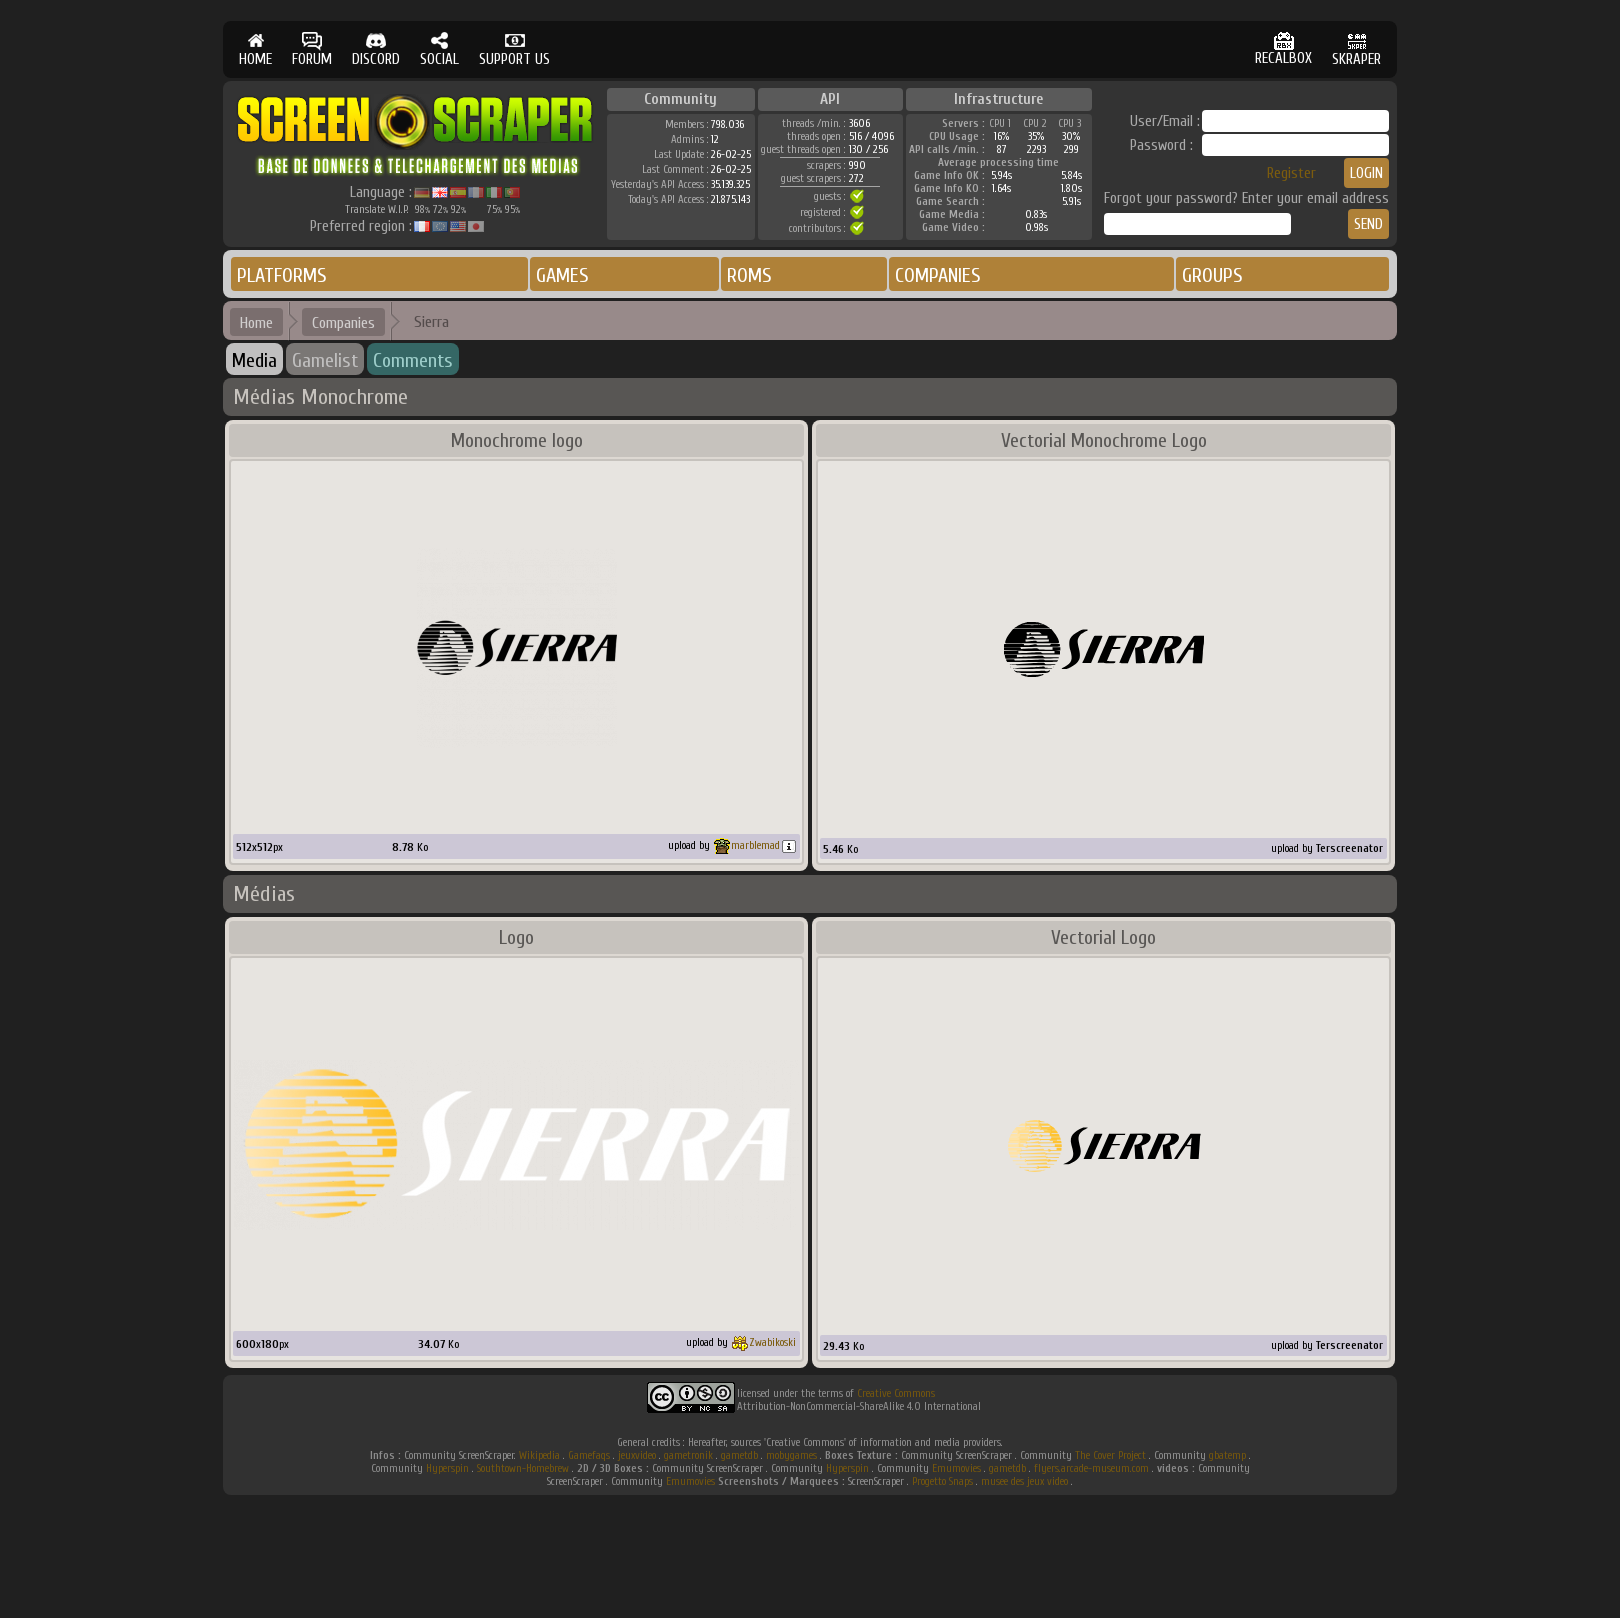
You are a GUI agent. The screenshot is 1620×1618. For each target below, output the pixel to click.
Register (1291, 173)
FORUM (312, 49)
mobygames (791, 1455)
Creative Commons (896, 1393)
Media (254, 360)
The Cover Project (1110, 1455)
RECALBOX (1283, 49)
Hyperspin (447, 1468)
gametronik (688, 1455)
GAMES (562, 275)
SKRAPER (1356, 49)
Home (256, 323)
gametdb (739, 1455)
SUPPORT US (514, 49)
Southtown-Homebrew (523, 1468)
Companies (343, 323)
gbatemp (1227, 1455)
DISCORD (376, 49)
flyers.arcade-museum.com (1091, 1468)
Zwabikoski (772, 1342)
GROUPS (1212, 275)
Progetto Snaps (942, 1481)
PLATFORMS (282, 275)
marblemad (755, 845)
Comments (413, 360)
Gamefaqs (589, 1455)
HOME (255, 49)
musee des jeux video (1024, 1481)
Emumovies (956, 1468)
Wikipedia (539, 1455)
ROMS (749, 275)
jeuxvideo (637, 1455)
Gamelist (325, 360)
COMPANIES (938, 275)
